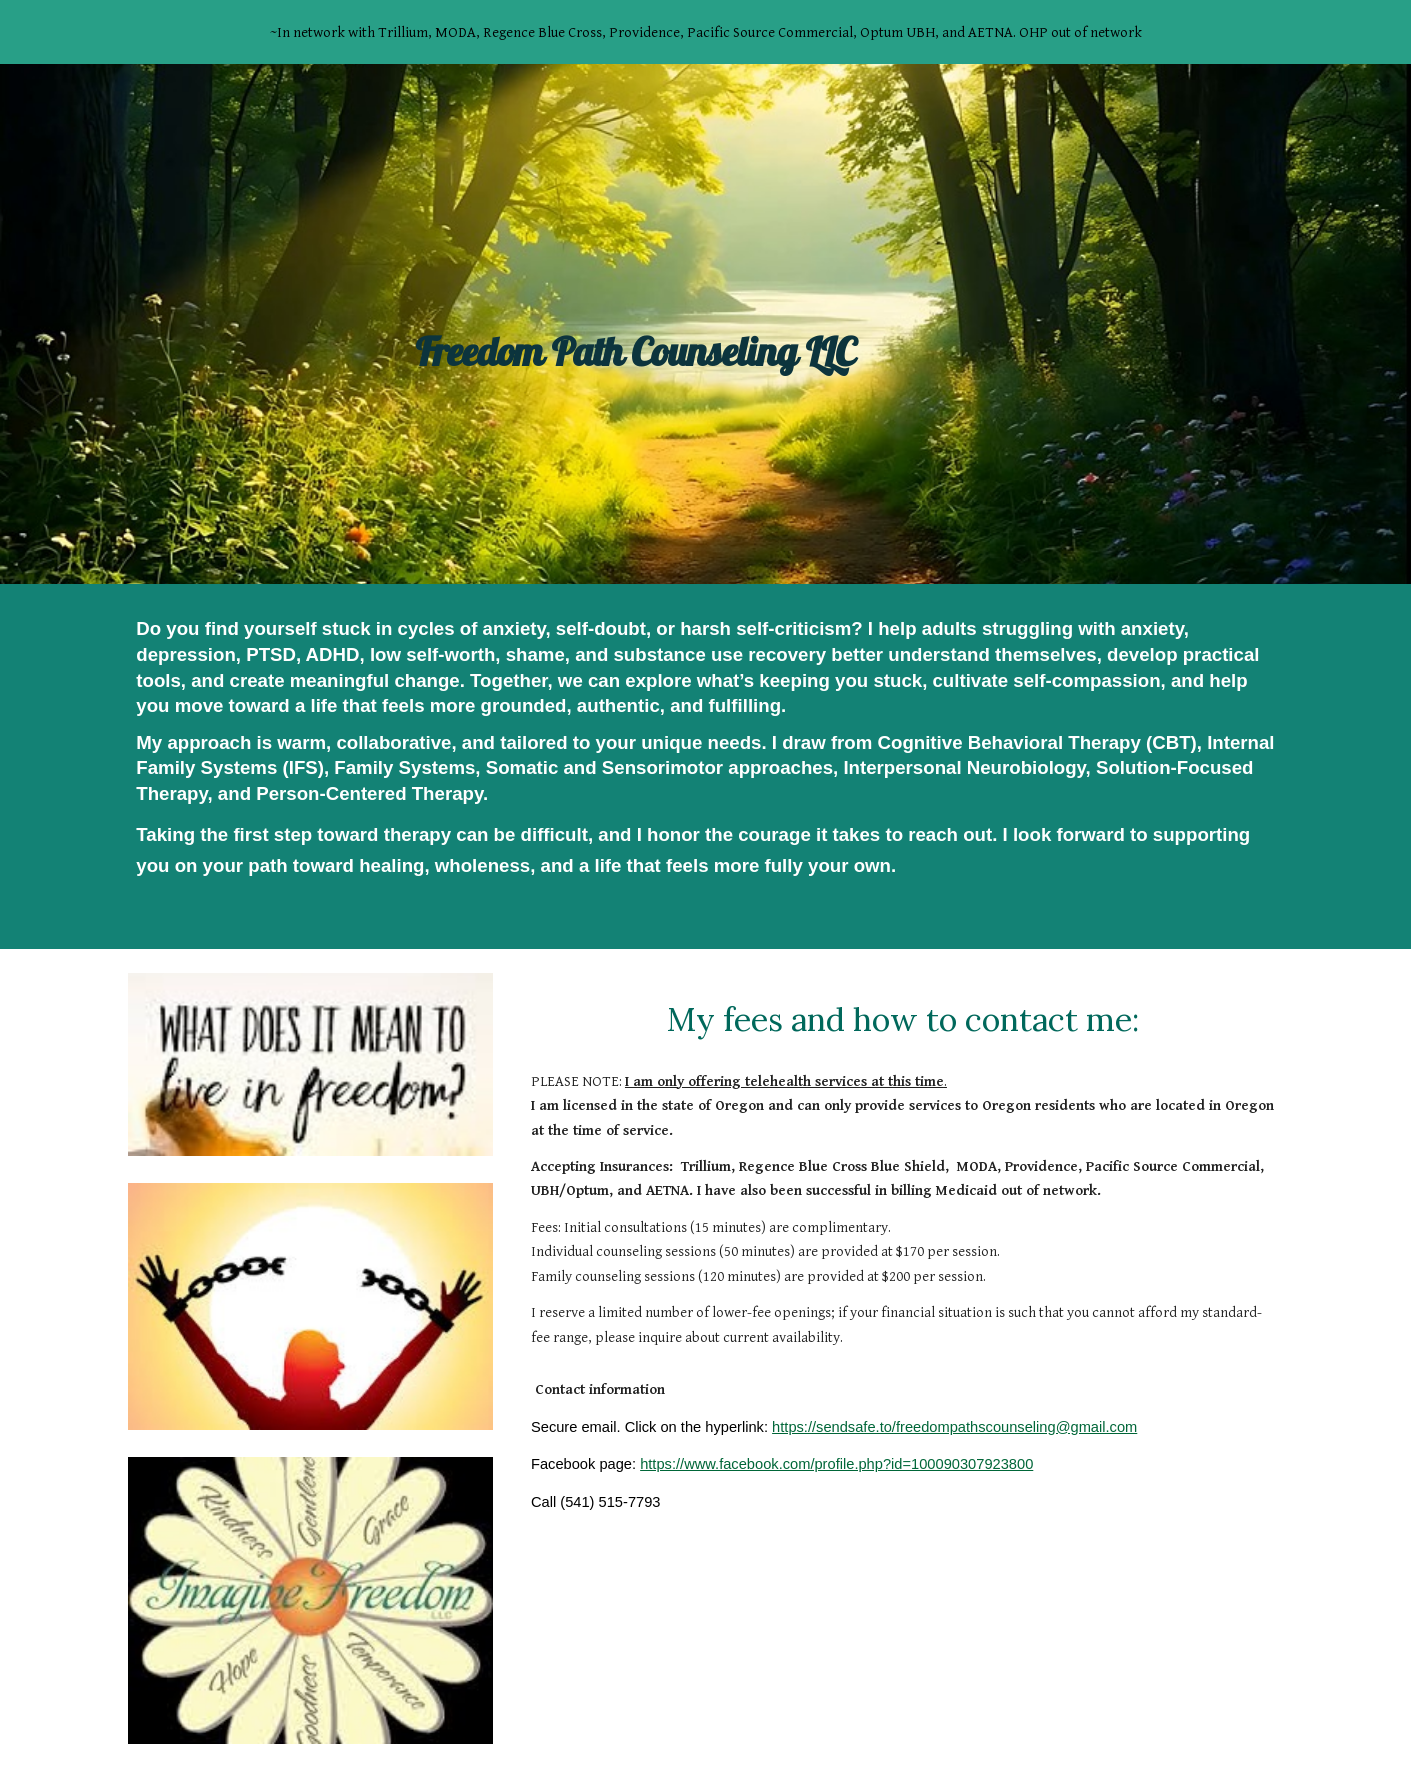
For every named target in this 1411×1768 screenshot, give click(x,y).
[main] (706, 323)
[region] (705, 32)
